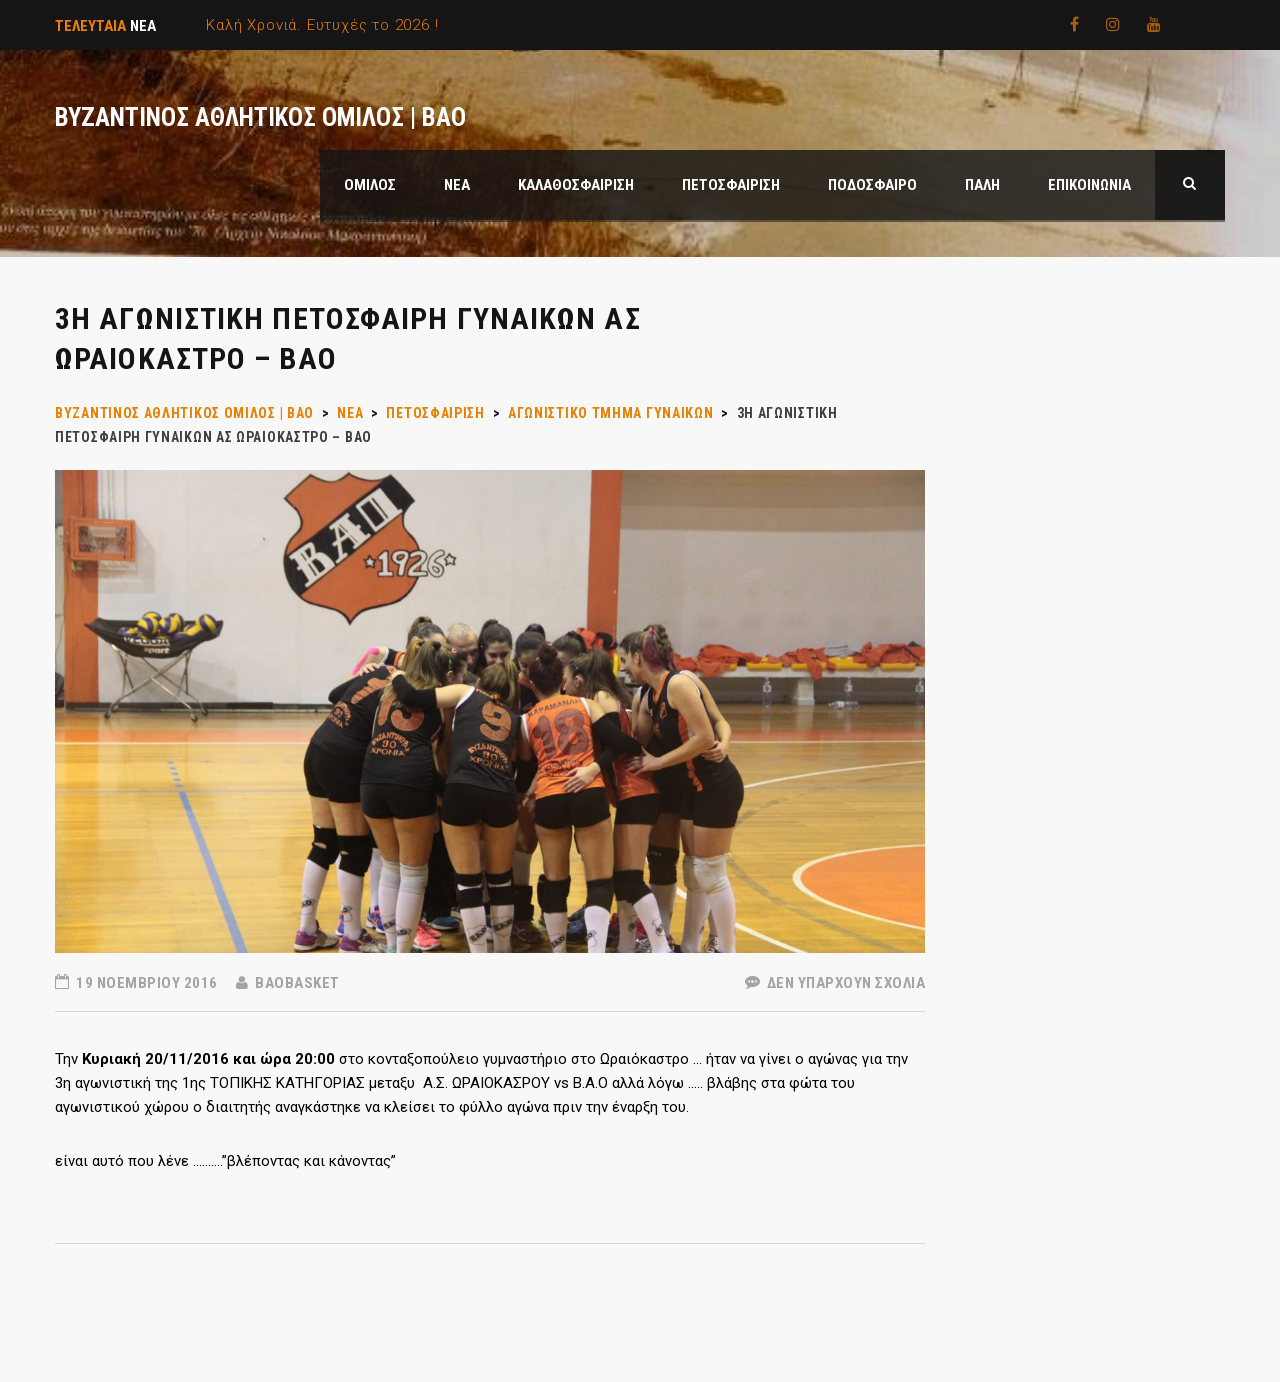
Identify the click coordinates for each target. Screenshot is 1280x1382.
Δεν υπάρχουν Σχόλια (835, 983)
